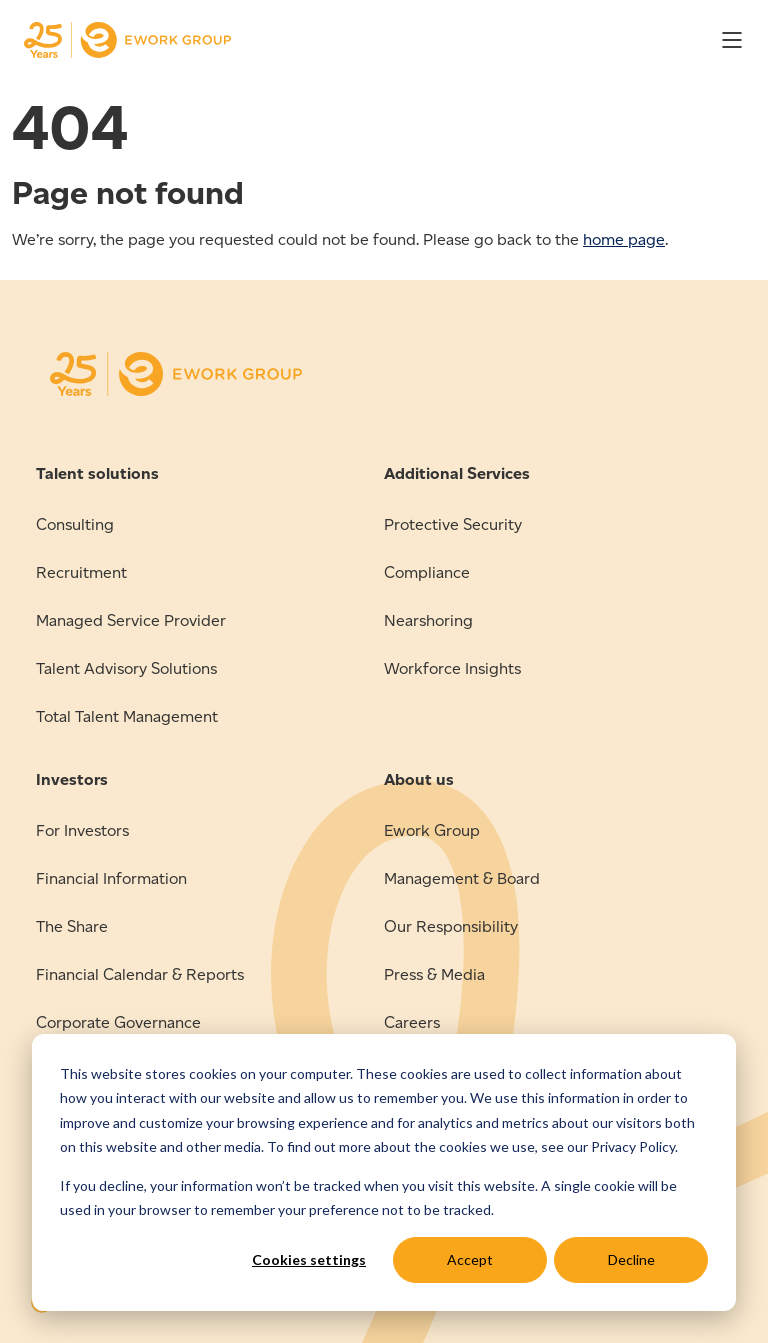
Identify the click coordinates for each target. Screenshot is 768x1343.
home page (624, 239)
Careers (412, 1022)
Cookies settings (309, 1259)
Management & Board (462, 878)
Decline (631, 1259)
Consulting (75, 524)
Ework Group (432, 830)
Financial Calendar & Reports (140, 974)
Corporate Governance (118, 1022)
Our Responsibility (451, 926)
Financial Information (111, 878)
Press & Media (434, 974)
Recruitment (81, 572)
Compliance (427, 572)
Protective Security (453, 524)
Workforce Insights (452, 668)
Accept (470, 1259)
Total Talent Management (127, 716)
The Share (72, 926)
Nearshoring (428, 620)
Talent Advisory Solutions (126, 668)
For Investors (82, 830)
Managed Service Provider (131, 620)
